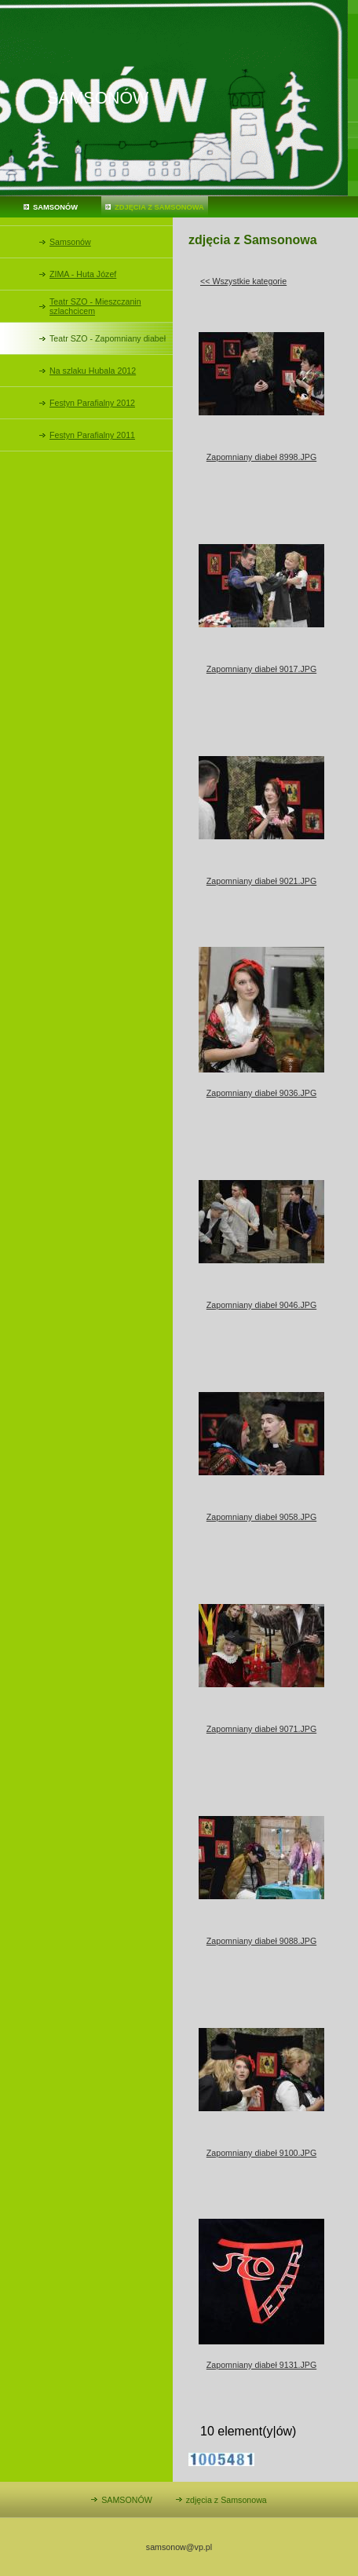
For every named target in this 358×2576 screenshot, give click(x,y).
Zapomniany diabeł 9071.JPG (261, 1729)
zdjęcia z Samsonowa (159, 207)
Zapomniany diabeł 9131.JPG (261, 2365)
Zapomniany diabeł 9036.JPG (261, 1093)
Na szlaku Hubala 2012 (92, 370)
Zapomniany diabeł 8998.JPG (261, 457)
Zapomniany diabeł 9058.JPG (261, 1517)
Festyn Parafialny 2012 (92, 402)
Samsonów (70, 242)
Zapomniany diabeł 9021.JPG (261, 881)
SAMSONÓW (55, 207)
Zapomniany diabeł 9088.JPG (261, 1941)
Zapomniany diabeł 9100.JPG (261, 2153)
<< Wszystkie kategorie (243, 281)
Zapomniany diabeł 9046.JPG (261, 1305)
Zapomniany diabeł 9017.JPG (261, 669)
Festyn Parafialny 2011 (92, 435)
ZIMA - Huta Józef (82, 274)
